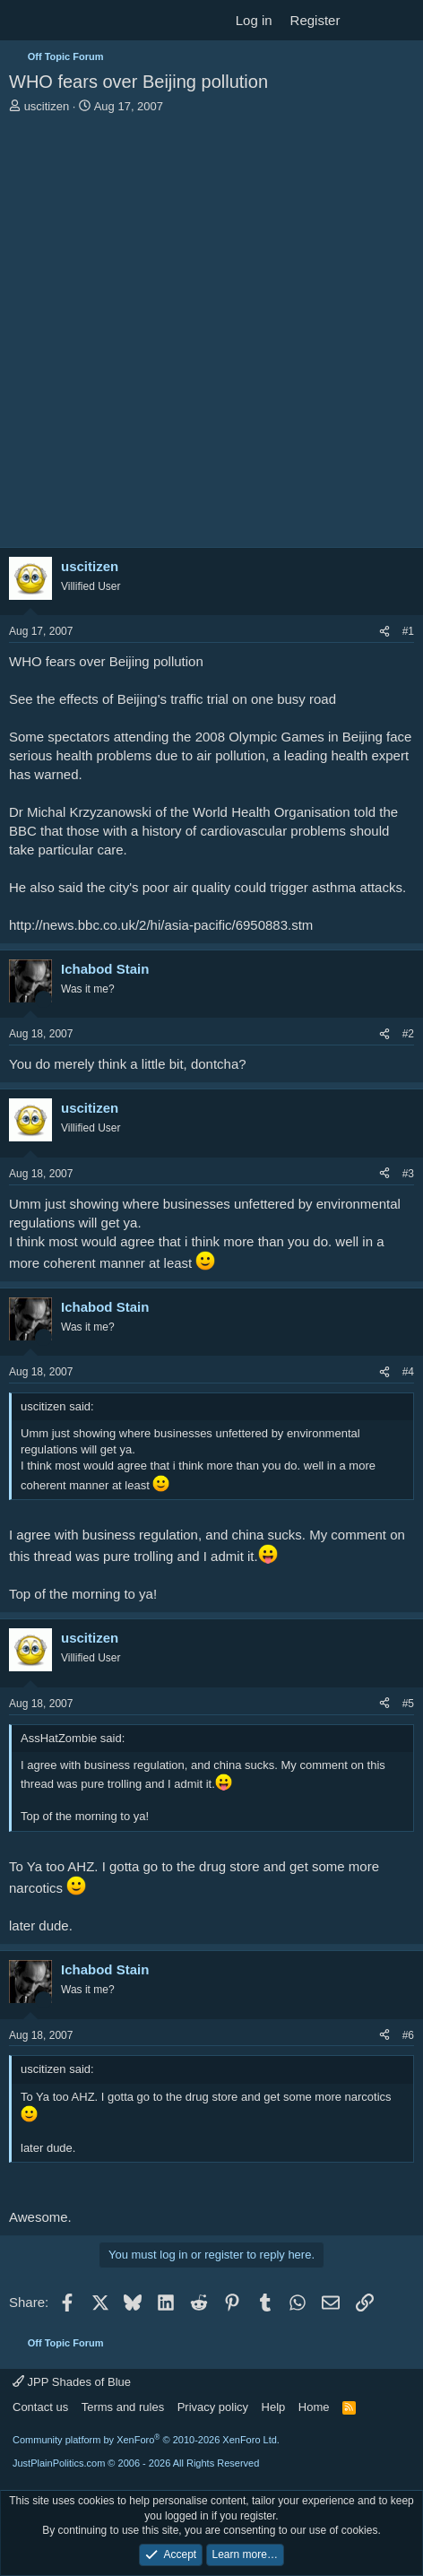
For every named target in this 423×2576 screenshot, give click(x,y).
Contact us (40, 2407)
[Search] (401, 20)
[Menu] (25, 21)
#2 (408, 1034)
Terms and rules (123, 2407)
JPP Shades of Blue (72, 2382)
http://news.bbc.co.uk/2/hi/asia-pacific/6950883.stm (161, 924)
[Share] (384, 631)
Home (314, 2407)
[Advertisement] (211, 335)
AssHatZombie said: (73, 1738)
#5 (408, 1703)
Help (274, 2407)
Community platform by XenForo (146, 2439)
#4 (408, 1372)
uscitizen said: (57, 1406)
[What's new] (366, 20)
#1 (408, 631)
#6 (408, 2035)
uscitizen (47, 106)
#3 (408, 1173)
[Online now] (43, 999)
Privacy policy (212, 2407)
